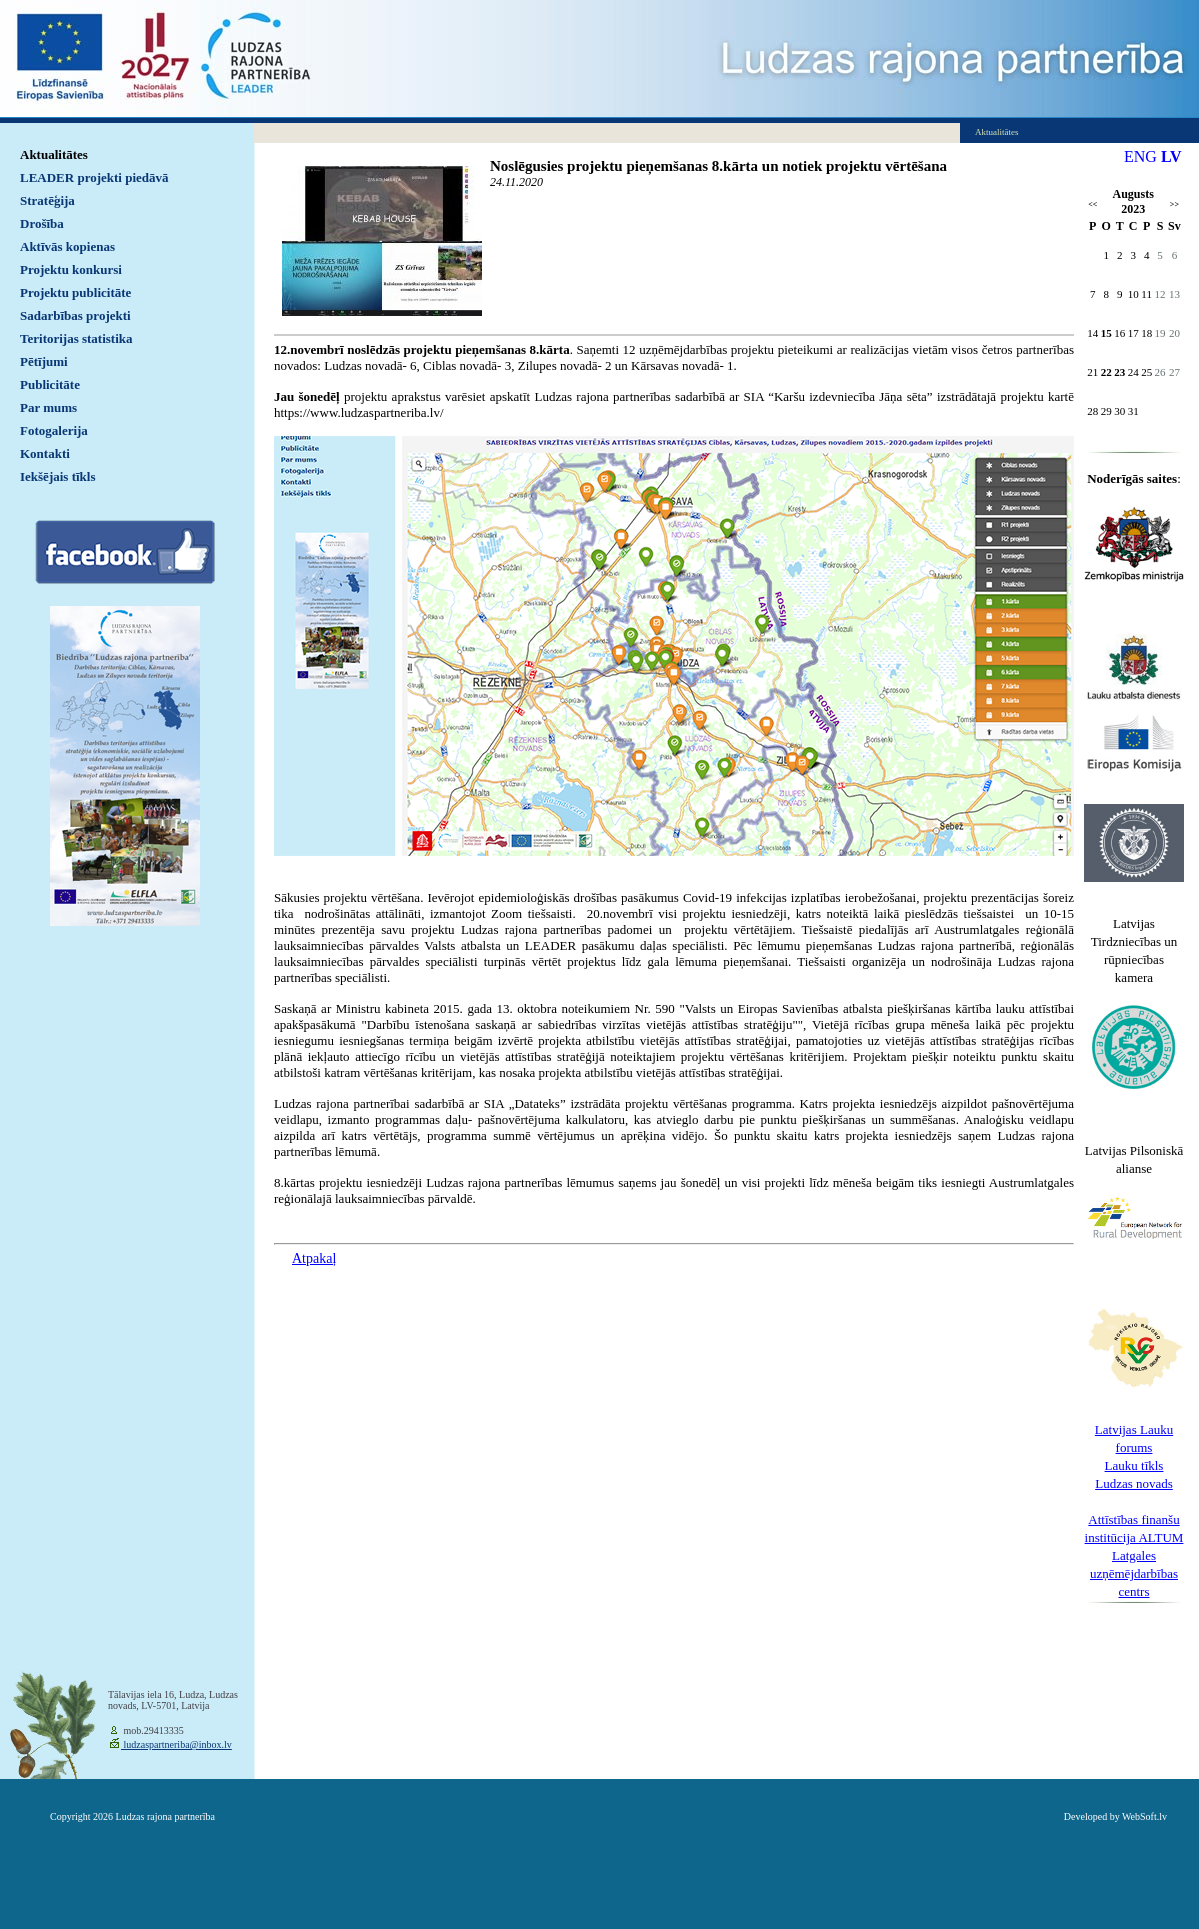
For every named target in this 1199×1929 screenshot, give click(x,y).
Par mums (48, 407)
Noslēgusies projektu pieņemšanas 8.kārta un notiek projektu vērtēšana (718, 166)
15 (1106, 333)
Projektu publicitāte (75, 292)
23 (1119, 372)
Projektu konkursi (71, 269)
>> (1174, 204)
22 (1106, 372)
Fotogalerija (54, 430)
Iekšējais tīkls (57, 476)
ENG (1140, 156)
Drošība (42, 223)
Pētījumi (44, 361)
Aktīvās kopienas (67, 246)
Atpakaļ (314, 1258)
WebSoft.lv (1144, 1816)
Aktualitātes (54, 154)
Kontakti (45, 453)
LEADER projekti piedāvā (94, 177)
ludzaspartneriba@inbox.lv (176, 1744)
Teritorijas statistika (76, 338)
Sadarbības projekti (75, 315)
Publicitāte (50, 384)
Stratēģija (47, 200)
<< (1092, 204)
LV (1171, 156)
